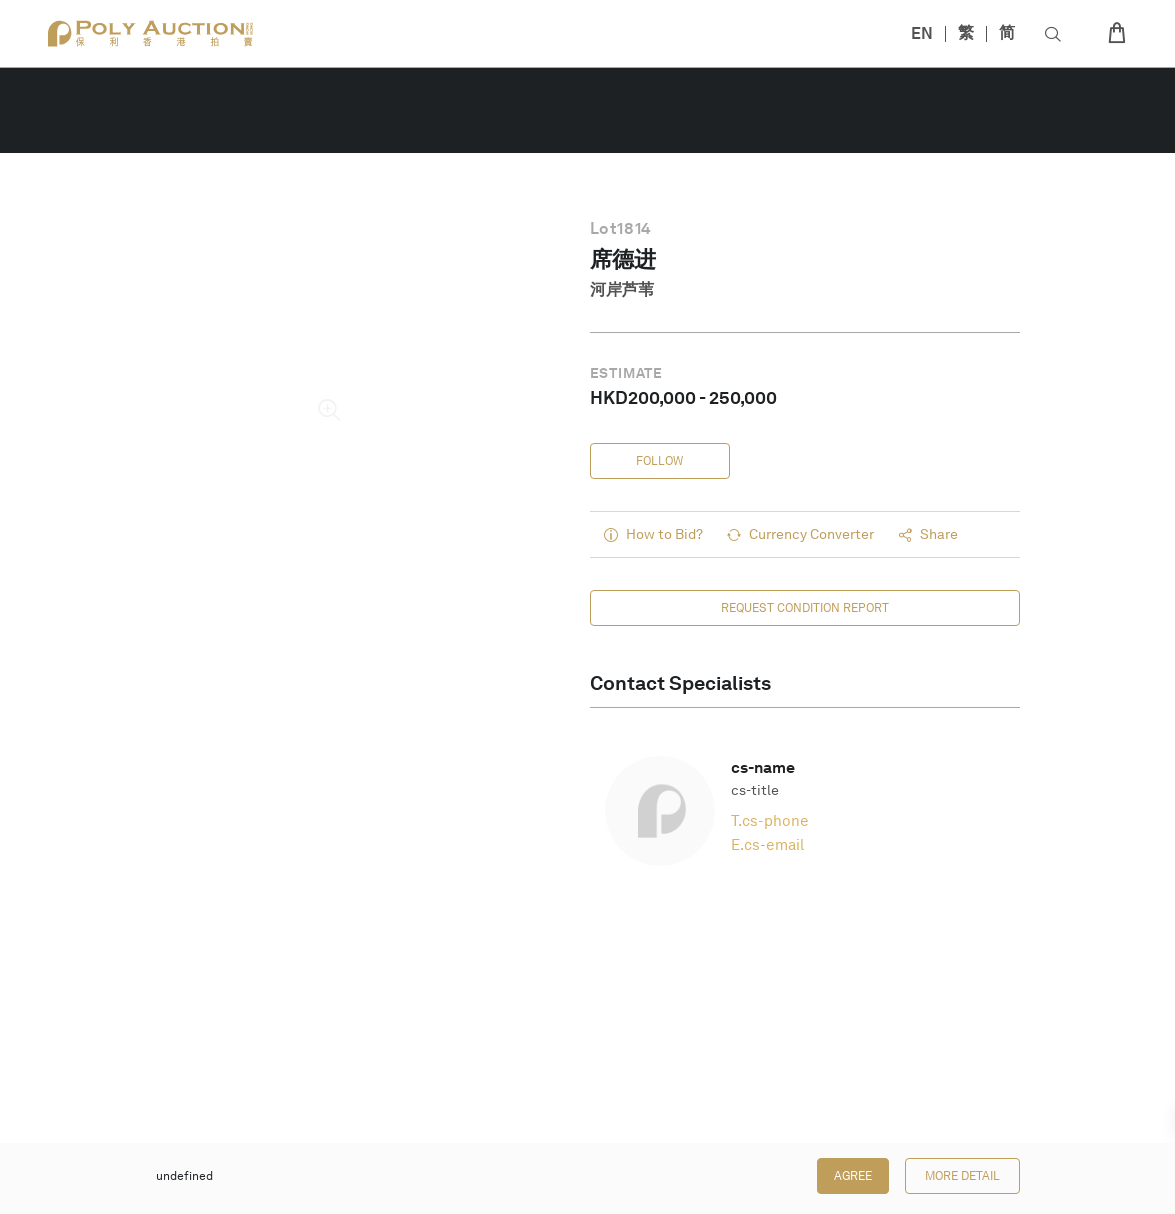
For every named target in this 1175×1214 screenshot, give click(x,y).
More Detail (962, 1176)
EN (922, 33)
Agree (853, 1176)
